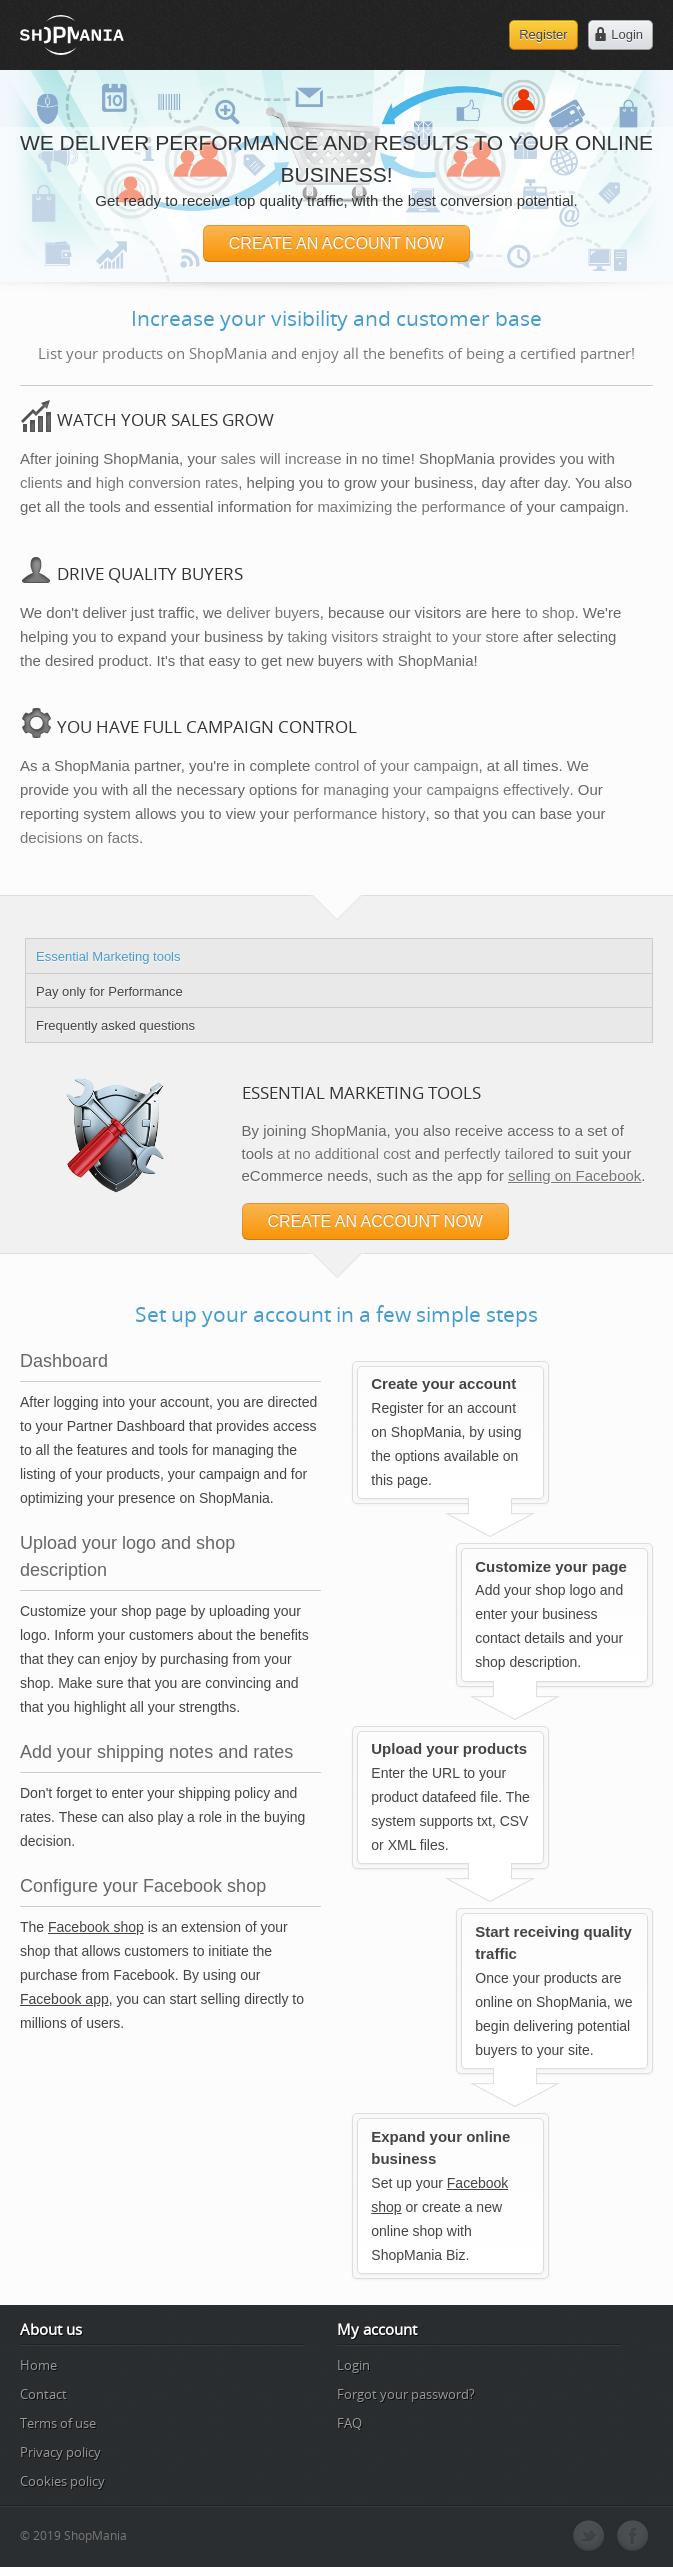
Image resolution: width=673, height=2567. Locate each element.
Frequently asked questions (115, 1025)
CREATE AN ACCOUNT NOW (336, 243)
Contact (43, 2394)
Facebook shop (96, 1927)
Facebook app (64, 1999)
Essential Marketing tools (108, 956)
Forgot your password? (406, 2394)
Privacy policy (60, 2452)
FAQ (349, 2423)
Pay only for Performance (109, 991)
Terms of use (58, 2423)
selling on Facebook (574, 1175)
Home (38, 2365)
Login (353, 2365)
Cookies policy (62, 2481)
